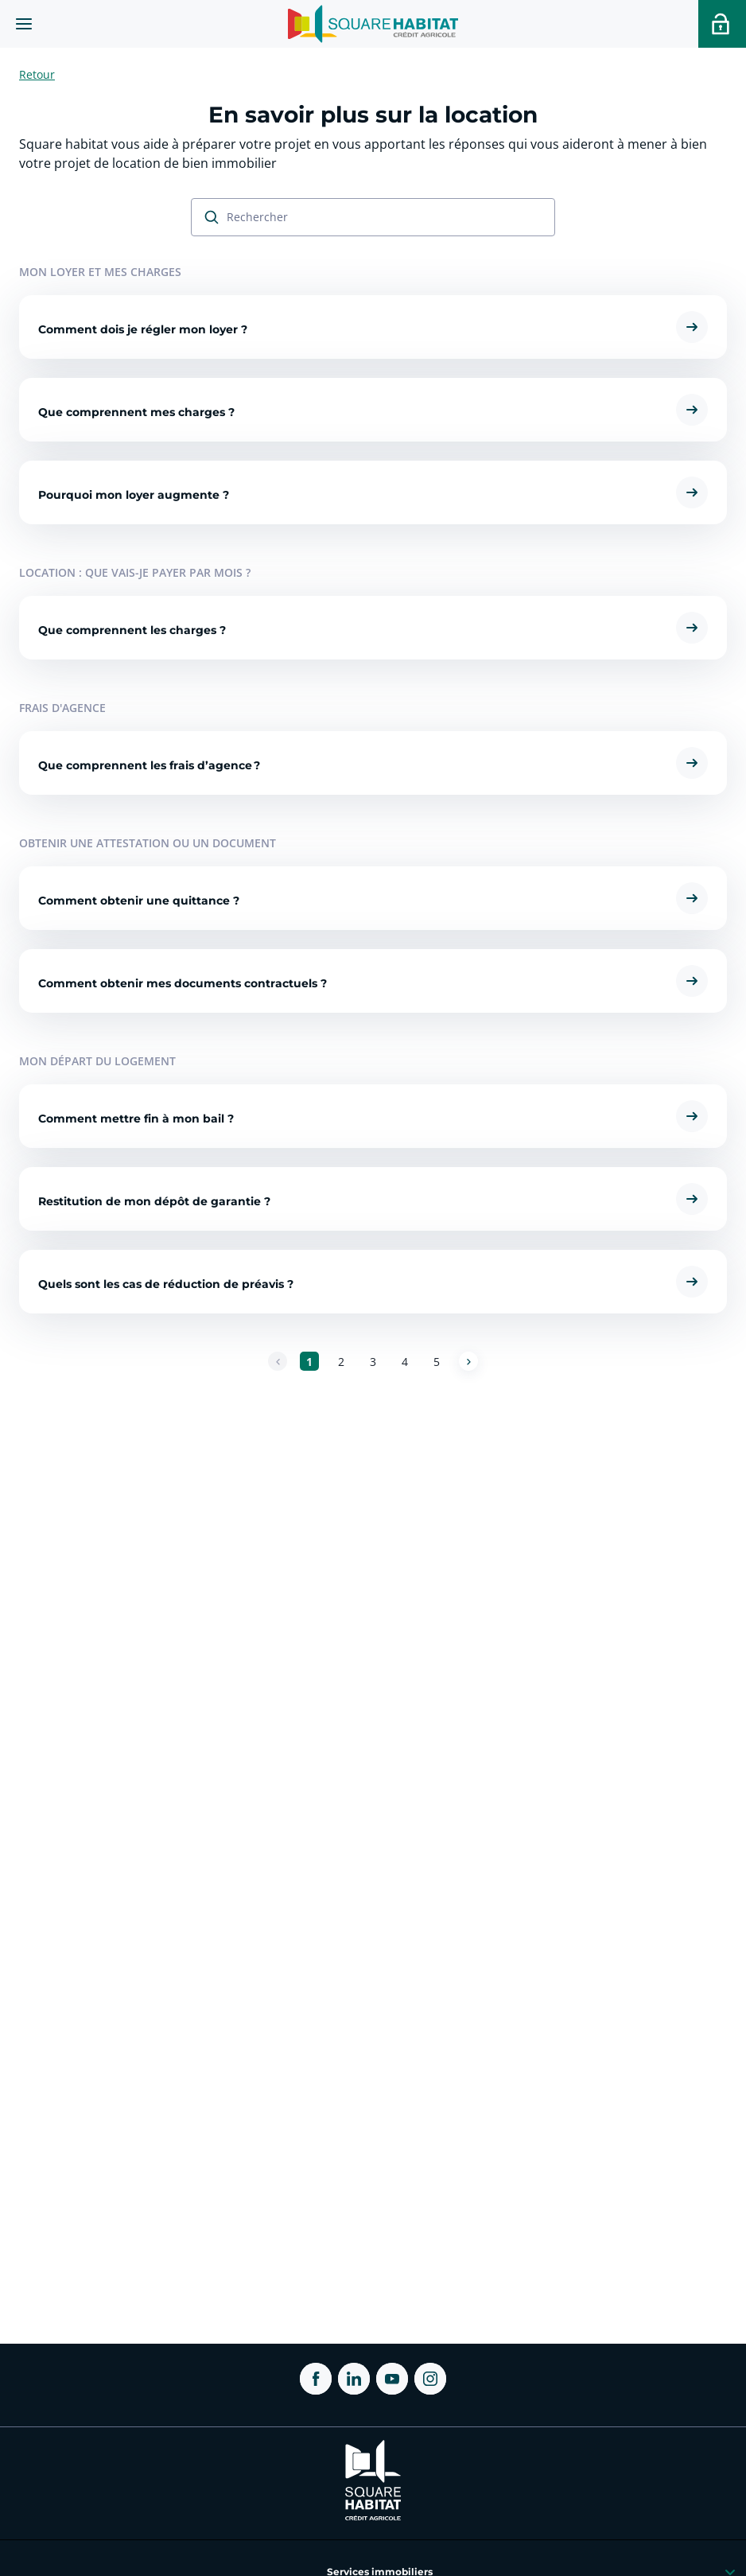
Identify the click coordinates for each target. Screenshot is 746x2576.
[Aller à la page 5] (436, 1361)
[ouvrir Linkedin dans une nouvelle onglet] (354, 2379)
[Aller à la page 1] (309, 1361)
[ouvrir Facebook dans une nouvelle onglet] (316, 2379)
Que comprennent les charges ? (132, 631)
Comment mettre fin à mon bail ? (136, 1119)
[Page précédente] (277, 1361)
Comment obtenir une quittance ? (138, 901)
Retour (37, 74)
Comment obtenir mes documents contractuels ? (182, 984)
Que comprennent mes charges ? (136, 413)
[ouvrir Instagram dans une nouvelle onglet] (430, 2379)
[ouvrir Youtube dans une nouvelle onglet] (392, 2379)
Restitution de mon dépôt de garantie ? (154, 1202)
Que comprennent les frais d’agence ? (149, 766)
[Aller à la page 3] (373, 1361)
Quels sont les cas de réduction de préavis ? (165, 1285)
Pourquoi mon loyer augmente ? (133, 495)
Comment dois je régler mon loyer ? (142, 330)
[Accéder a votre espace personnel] (722, 24)
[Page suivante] (468, 1361)
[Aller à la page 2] (341, 1361)
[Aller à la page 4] (404, 1361)
